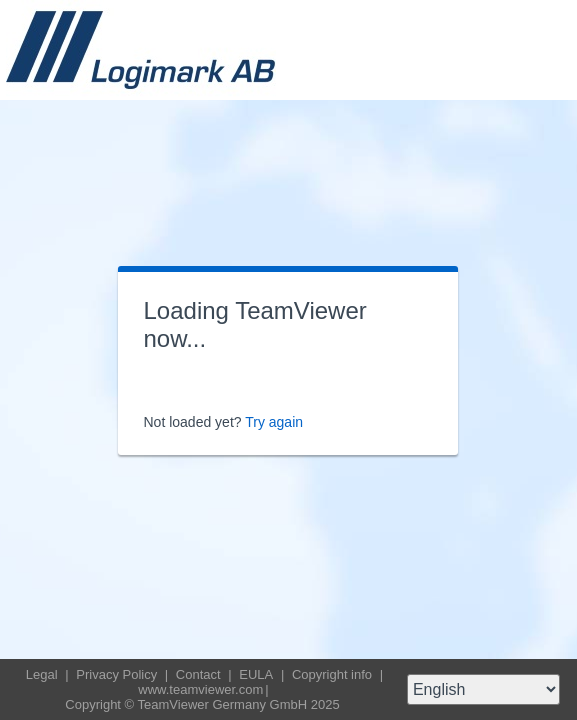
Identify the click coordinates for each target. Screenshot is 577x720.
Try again (274, 422)
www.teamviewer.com (200, 689)
